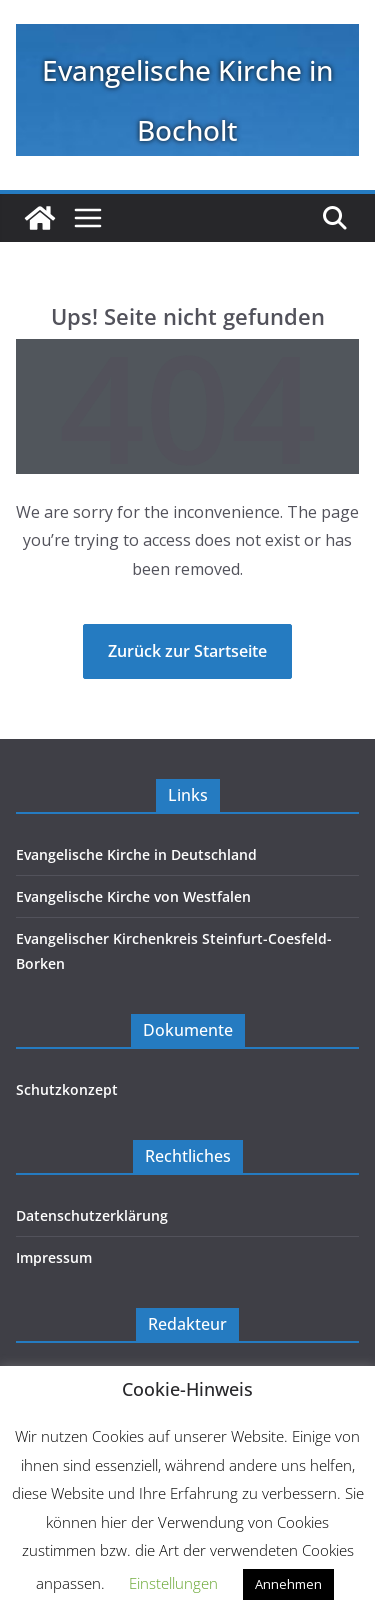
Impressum (54, 1257)
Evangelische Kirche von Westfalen (133, 896)
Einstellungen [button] (173, 1583)
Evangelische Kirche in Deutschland (136, 854)
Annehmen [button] (288, 1584)
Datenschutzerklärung (92, 1215)
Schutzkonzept (67, 1089)
